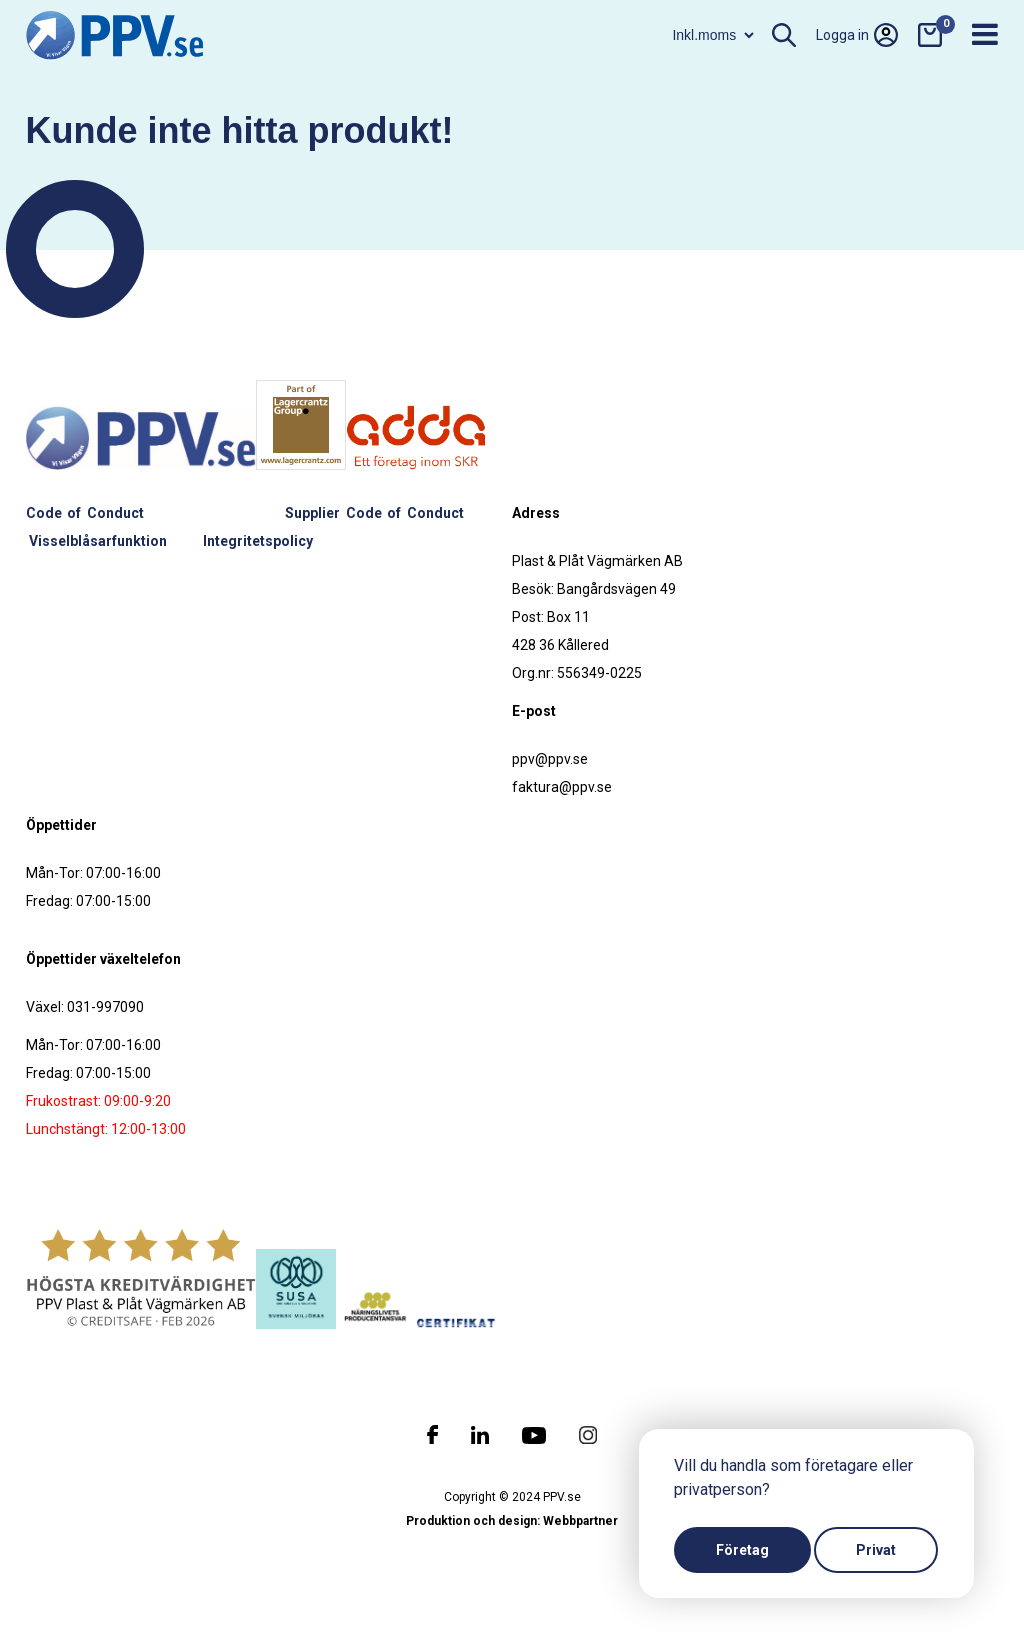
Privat (876, 1550)
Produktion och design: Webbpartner (512, 1521)
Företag (742, 1550)
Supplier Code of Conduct (374, 513)
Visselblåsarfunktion (98, 541)
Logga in (857, 35)
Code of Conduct (85, 513)
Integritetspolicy (258, 541)
